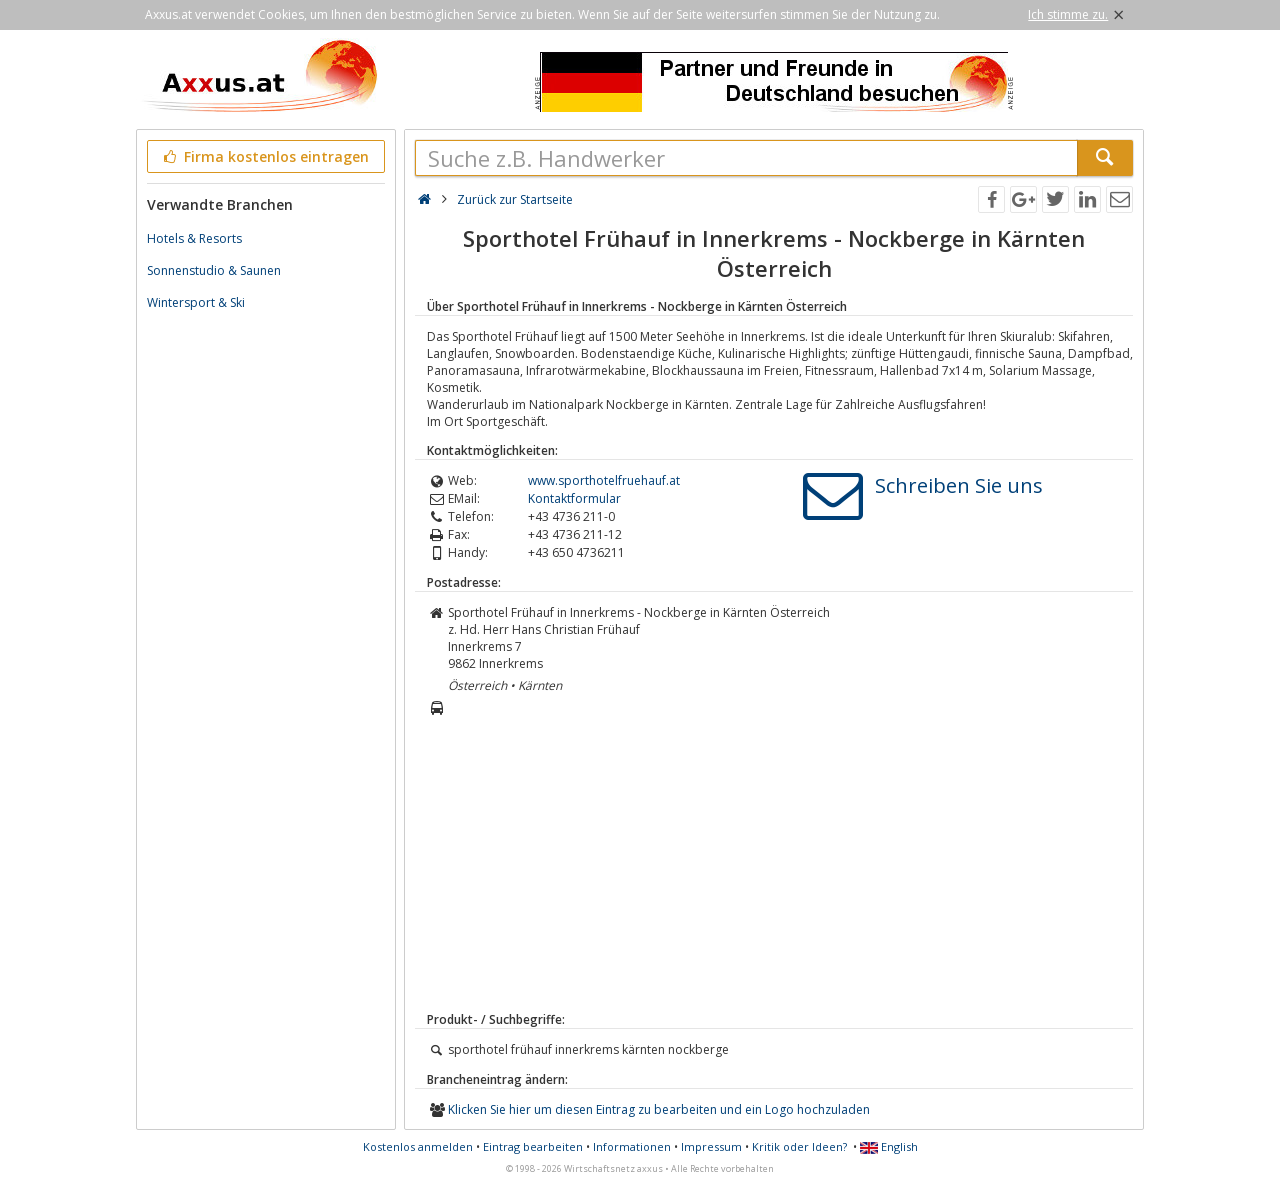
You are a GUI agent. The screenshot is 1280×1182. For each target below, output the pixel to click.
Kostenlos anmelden (418, 1146)
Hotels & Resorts (194, 238)
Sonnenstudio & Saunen (214, 270)
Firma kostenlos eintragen (264, 156)
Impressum (711, 1146)
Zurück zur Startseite (515, 199)
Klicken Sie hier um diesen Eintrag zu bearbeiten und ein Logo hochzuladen (659, 1109)
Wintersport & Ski (196, 302)
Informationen (632, 1146)
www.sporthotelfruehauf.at (604, 480)
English (889, 1146)
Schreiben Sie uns (959, 485)
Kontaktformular (574, 498)
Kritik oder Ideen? (799, 1146)
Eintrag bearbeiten (533, 1146)
